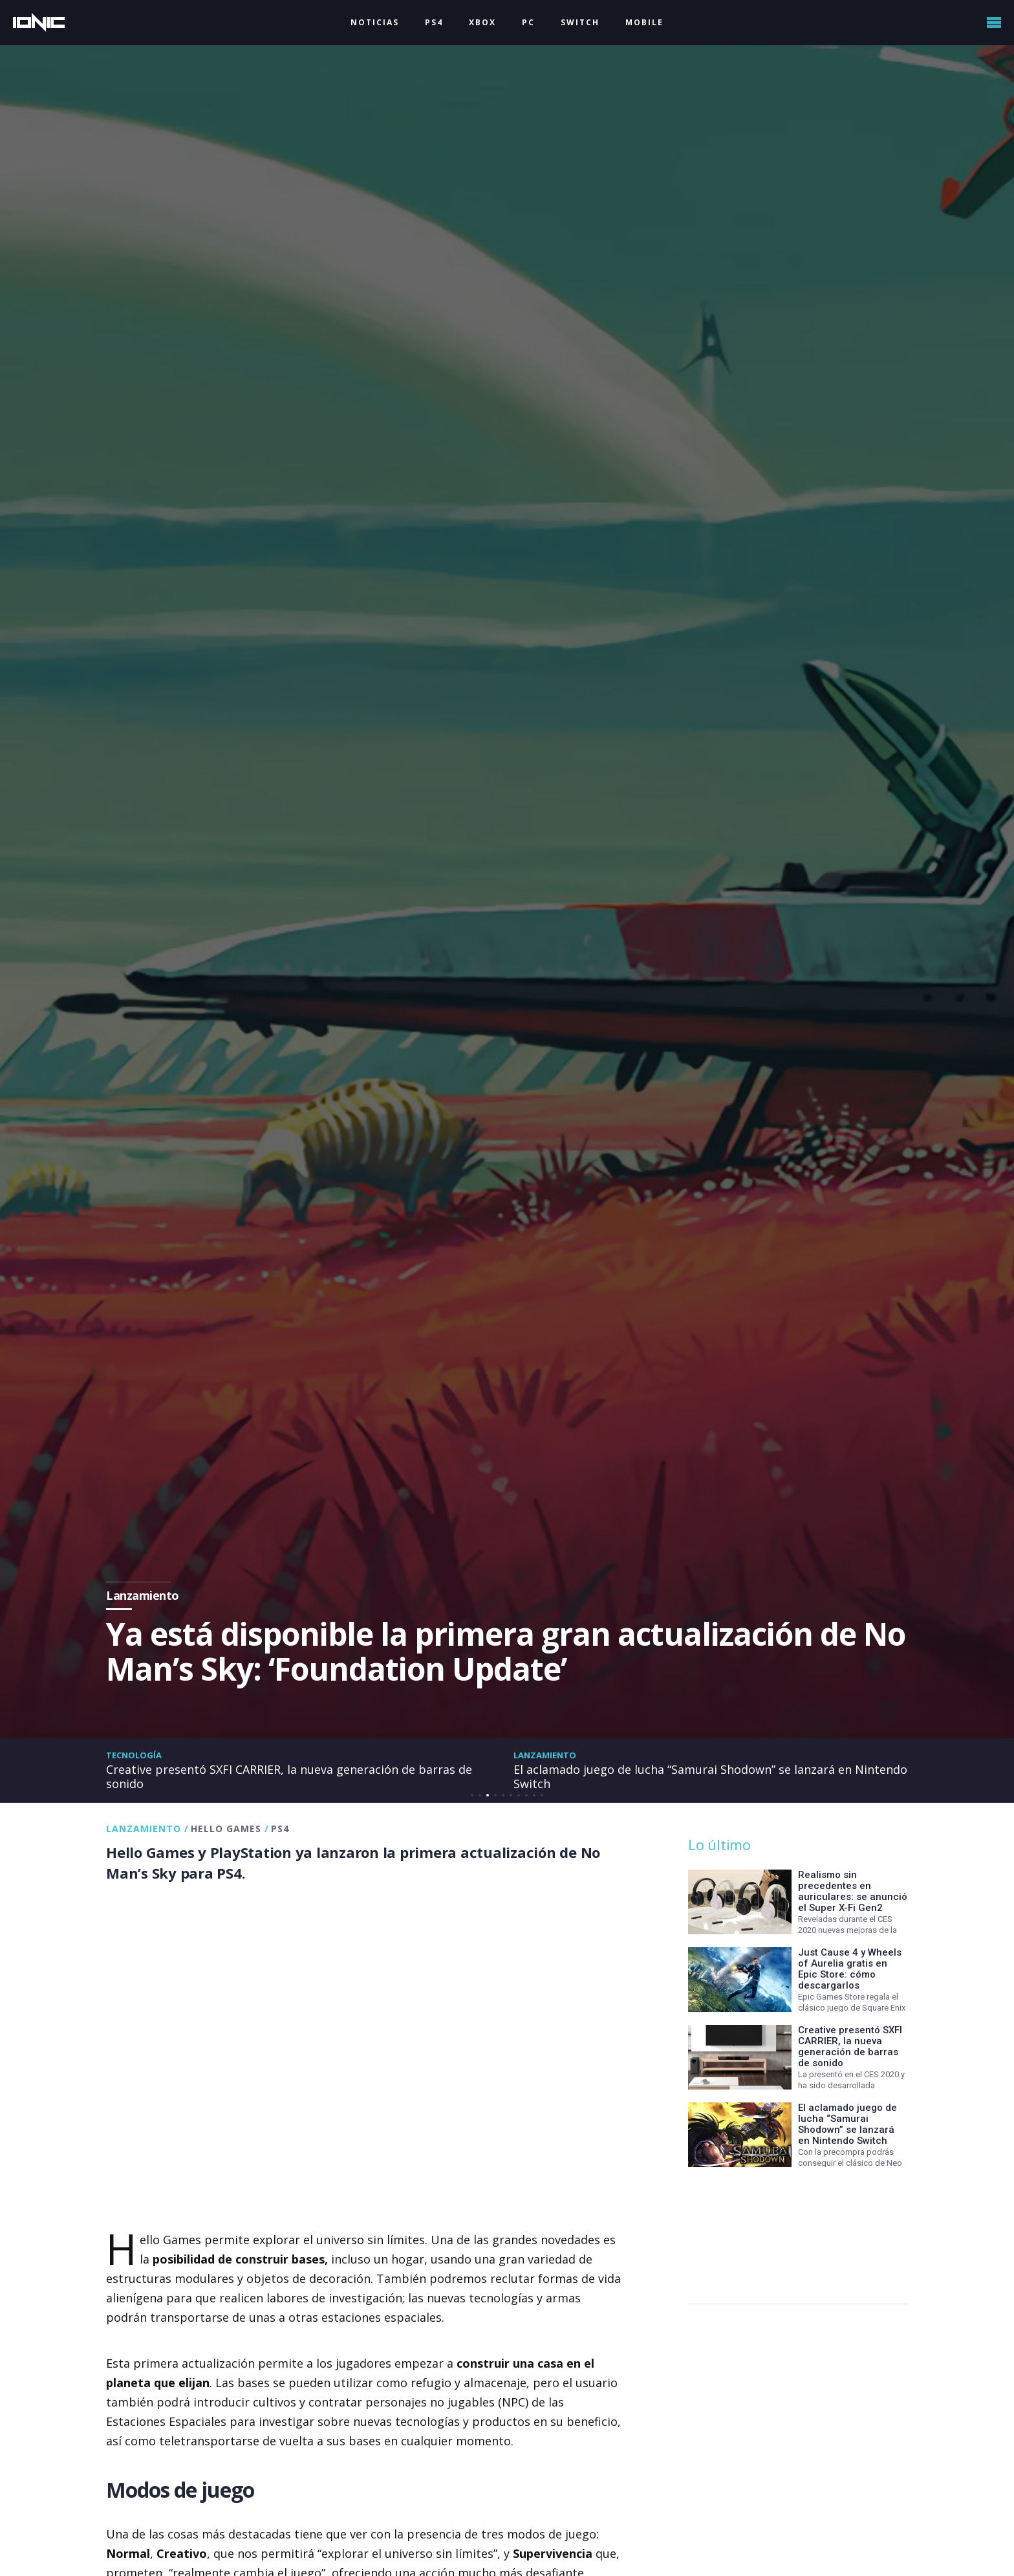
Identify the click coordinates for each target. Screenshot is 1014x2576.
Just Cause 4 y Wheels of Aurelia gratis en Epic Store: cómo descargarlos (849, 1969)
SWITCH (580, 22)
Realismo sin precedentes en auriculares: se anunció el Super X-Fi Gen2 (852, 1891)
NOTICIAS (375, 22)
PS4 (434, 22)
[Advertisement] (795, 2229)
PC (528, 22)
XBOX (482, 22)
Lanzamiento (544, 1755)
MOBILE (644, 22)
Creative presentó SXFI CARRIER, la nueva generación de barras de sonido (289, 1776)
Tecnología (134, 1755)
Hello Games (226, 1828)
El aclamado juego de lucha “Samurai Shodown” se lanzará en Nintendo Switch (710, 1776)
